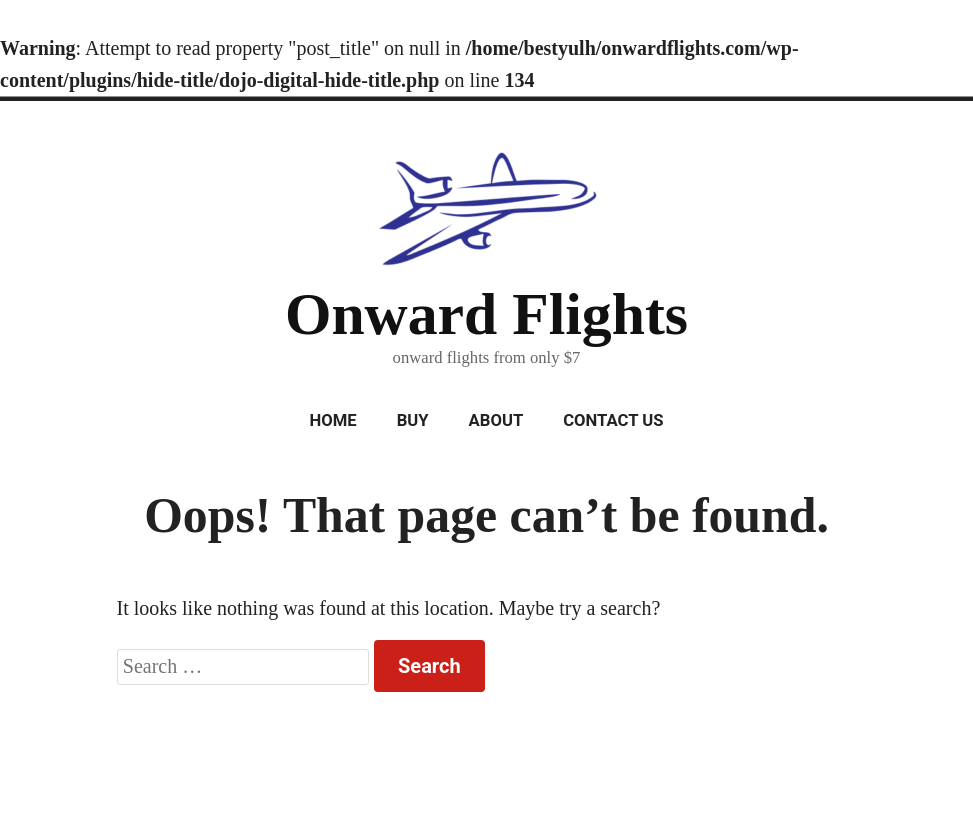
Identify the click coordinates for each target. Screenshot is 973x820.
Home (332, 420)
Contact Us (613, 420)
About (496, 420)
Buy (413, 420)
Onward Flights (486, 314)
